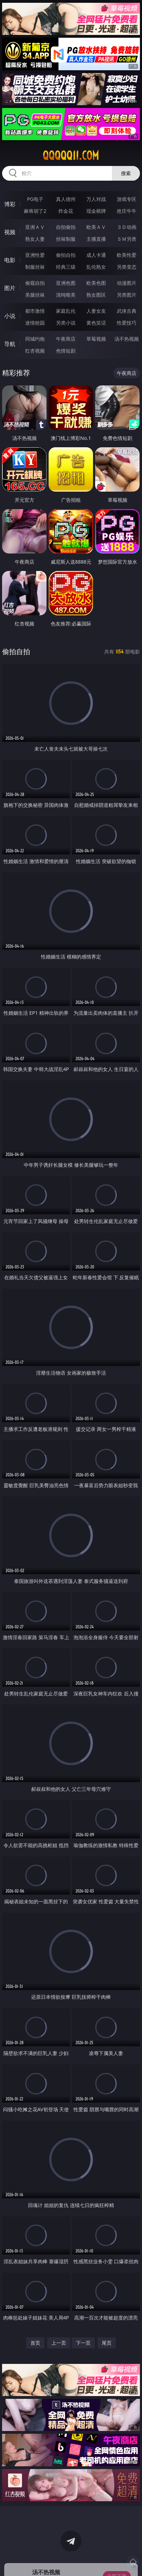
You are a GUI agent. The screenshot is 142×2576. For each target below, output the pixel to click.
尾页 (107, 2342)
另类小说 (66, 322)
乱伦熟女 (96, 266)
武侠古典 (126, 310)
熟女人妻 (35, 239)
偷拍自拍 (66, 255)
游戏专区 (126, 199)
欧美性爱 (126, 255)
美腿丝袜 (35, 294)
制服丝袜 (35, 266)
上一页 (58, 2342)
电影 (9, 260)
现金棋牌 (96, 211)
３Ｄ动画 (126, 227)
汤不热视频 (126, 338)
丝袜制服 (66, 239)
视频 (9, 232)
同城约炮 (35, 338)
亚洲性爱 (35, 255)
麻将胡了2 (35, 211)
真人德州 (66, 199)
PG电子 (35, 199)
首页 (35, 2342)
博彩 (9, 204)
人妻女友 (96, 310)
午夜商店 (66, 338)
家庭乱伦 (66, 310)
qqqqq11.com (71, 155)
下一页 (83, 2342)
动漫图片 (126, 283)
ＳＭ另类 (126, 239)
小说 (9, 316)
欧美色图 (96, 283)
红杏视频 (35, 350)
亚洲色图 (66, 283)
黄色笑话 (96, 322)
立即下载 (117, 2560)
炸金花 (65, 211)
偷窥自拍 (35, 283)
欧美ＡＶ (96, 227)
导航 (9, 344)
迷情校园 (35, 322)
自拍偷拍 (66, 227)
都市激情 (35, 310)
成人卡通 (96, 255)
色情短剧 (66, 350)
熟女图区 (96, 294)
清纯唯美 (66, 294)
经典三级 (66, 266)
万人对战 (96, 199)
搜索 (126, 173)
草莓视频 (96, 338)
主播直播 (96, 239)
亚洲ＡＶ (35, 227)
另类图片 (126, 294)
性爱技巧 (126, 322)
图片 (9, 288)
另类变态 (126, 266)
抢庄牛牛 (126, 211)
